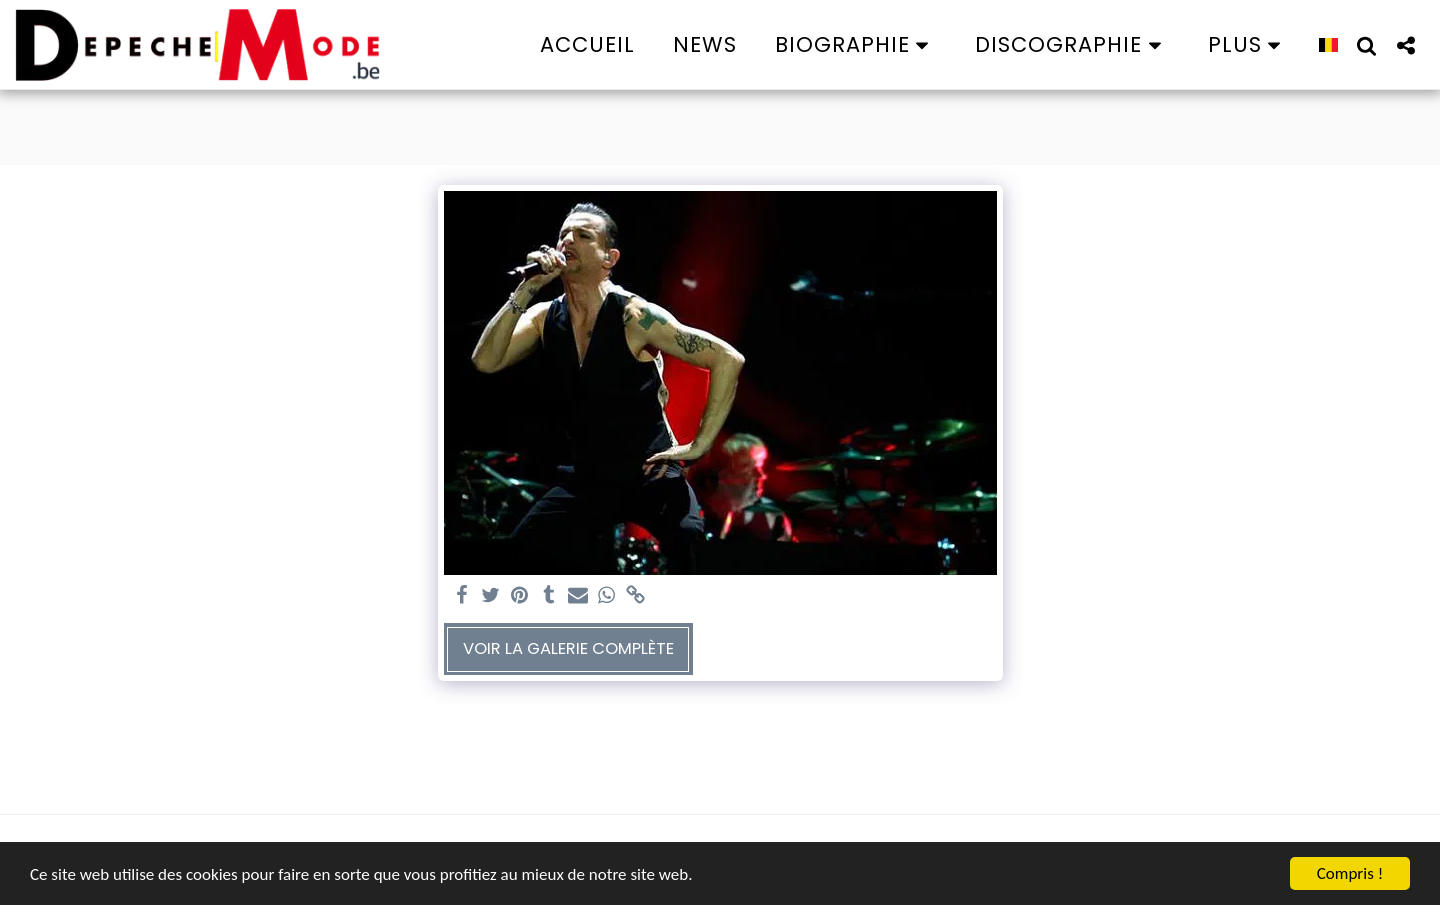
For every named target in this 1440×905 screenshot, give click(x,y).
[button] (856, 44)
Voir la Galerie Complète (568, 648)
